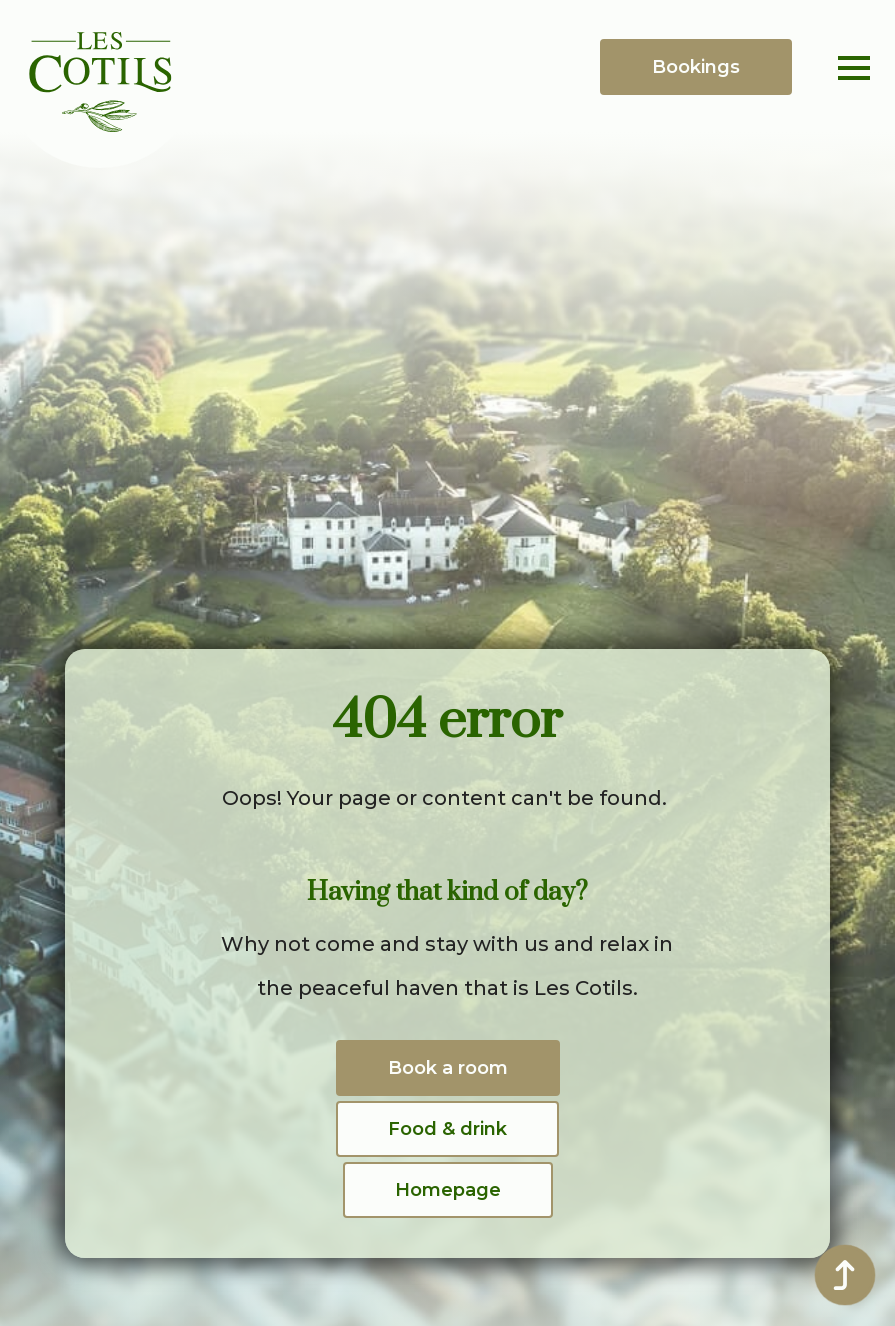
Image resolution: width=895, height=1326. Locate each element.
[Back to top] (845, 1275)
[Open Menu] (854, 68)
